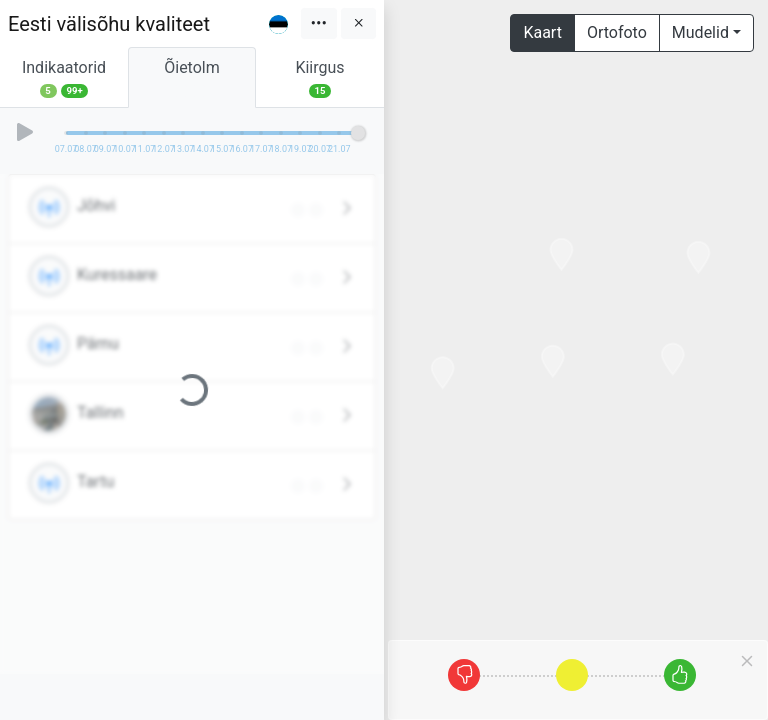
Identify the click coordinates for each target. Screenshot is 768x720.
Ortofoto (617, 32)
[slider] (358, 133)
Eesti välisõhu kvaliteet (109, 24)
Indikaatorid (64, 78)
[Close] (747, 661)
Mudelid (700, 32)
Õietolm (192, 78)
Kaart (542, 32)
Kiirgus (320, 78)
